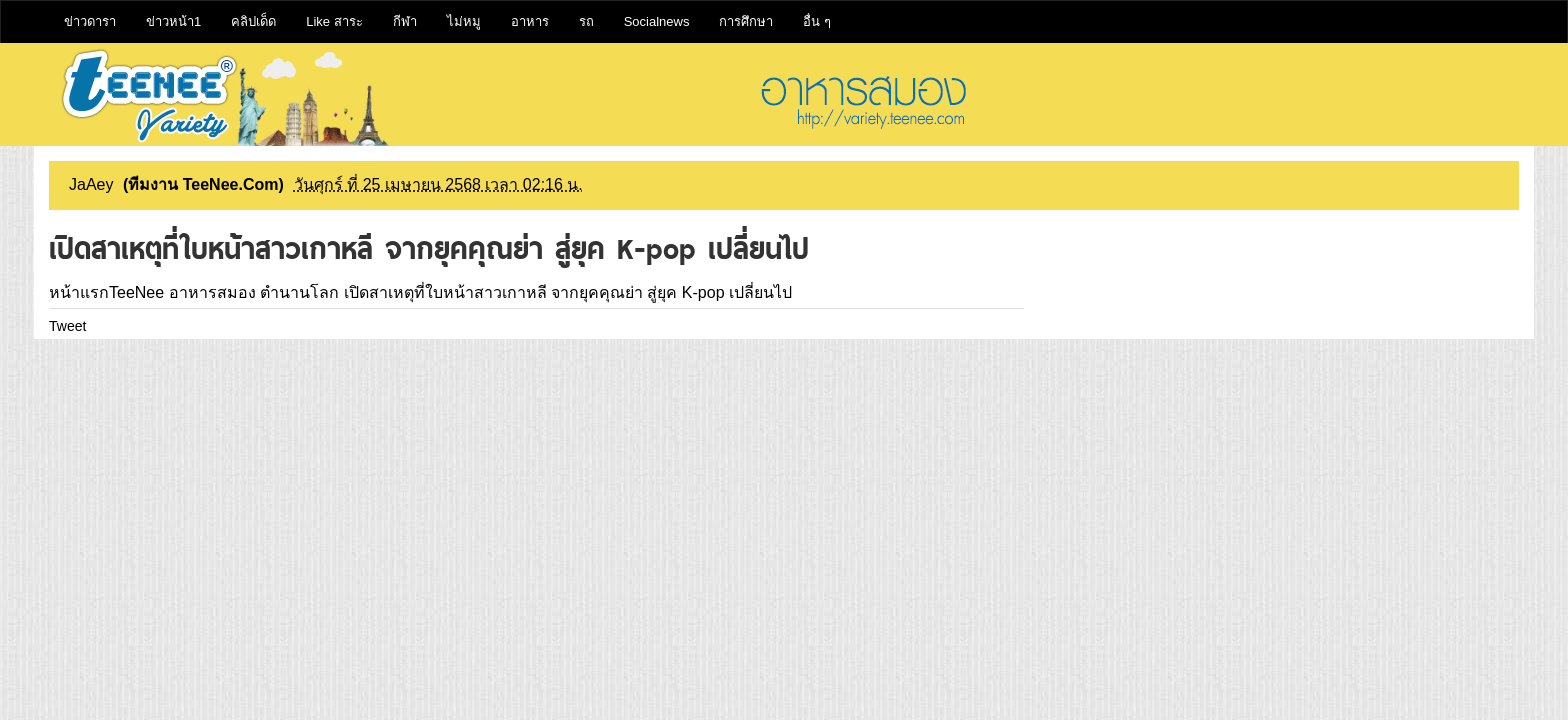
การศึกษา (746, 21)
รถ (586, 21)
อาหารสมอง (212, 292)
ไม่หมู (464, 21)
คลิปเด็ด (253, 21)
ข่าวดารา (90, 21)
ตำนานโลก (299, 292)
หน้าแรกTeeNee (106, 292)
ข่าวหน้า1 (173, 21)
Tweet (67, 326)
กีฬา (405, 21)
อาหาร (530, 21)
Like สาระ (334, 21)
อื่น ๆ (817, 21)
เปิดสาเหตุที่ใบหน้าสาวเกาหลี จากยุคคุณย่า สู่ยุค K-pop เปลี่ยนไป (568, 292)
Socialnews (657, 21)
